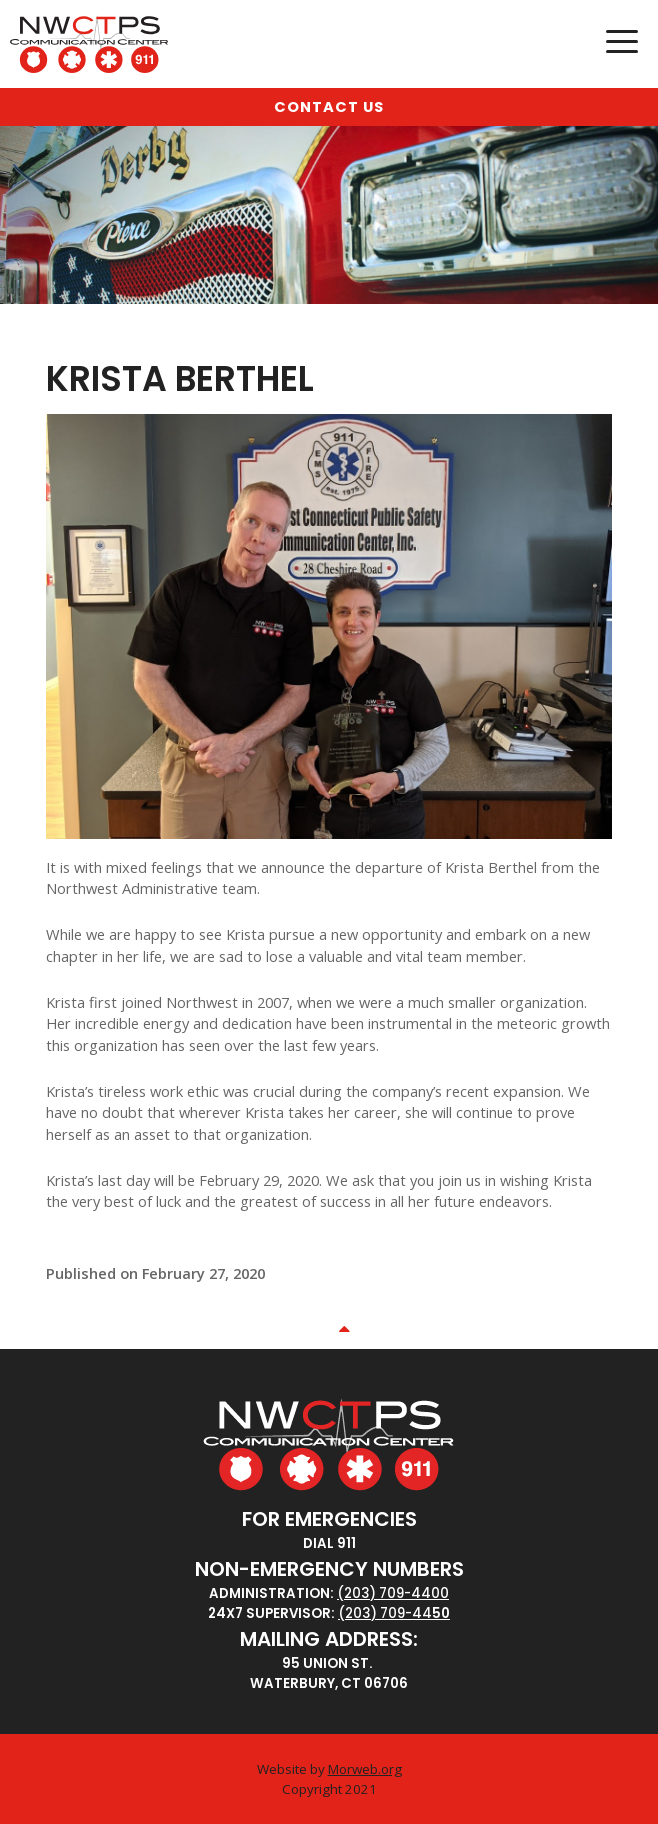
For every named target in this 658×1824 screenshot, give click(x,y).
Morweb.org (365, 1769)
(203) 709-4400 (393, 1593)
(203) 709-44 (385, 1613)
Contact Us (329, 107)
